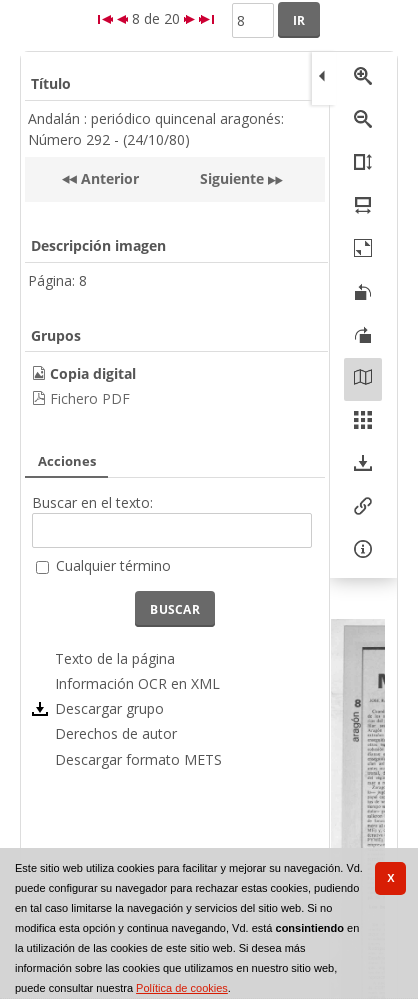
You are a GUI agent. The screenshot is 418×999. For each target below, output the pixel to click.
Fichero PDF (90, 398)
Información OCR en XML (137, 683)
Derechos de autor (116, 733)
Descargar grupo (109, 708)
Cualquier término (113, 565)
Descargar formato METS (138, 759)
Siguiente (232, 178)
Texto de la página (115, 658)
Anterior (108, 178)
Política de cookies (182, 988)
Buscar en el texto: (92, 502)
